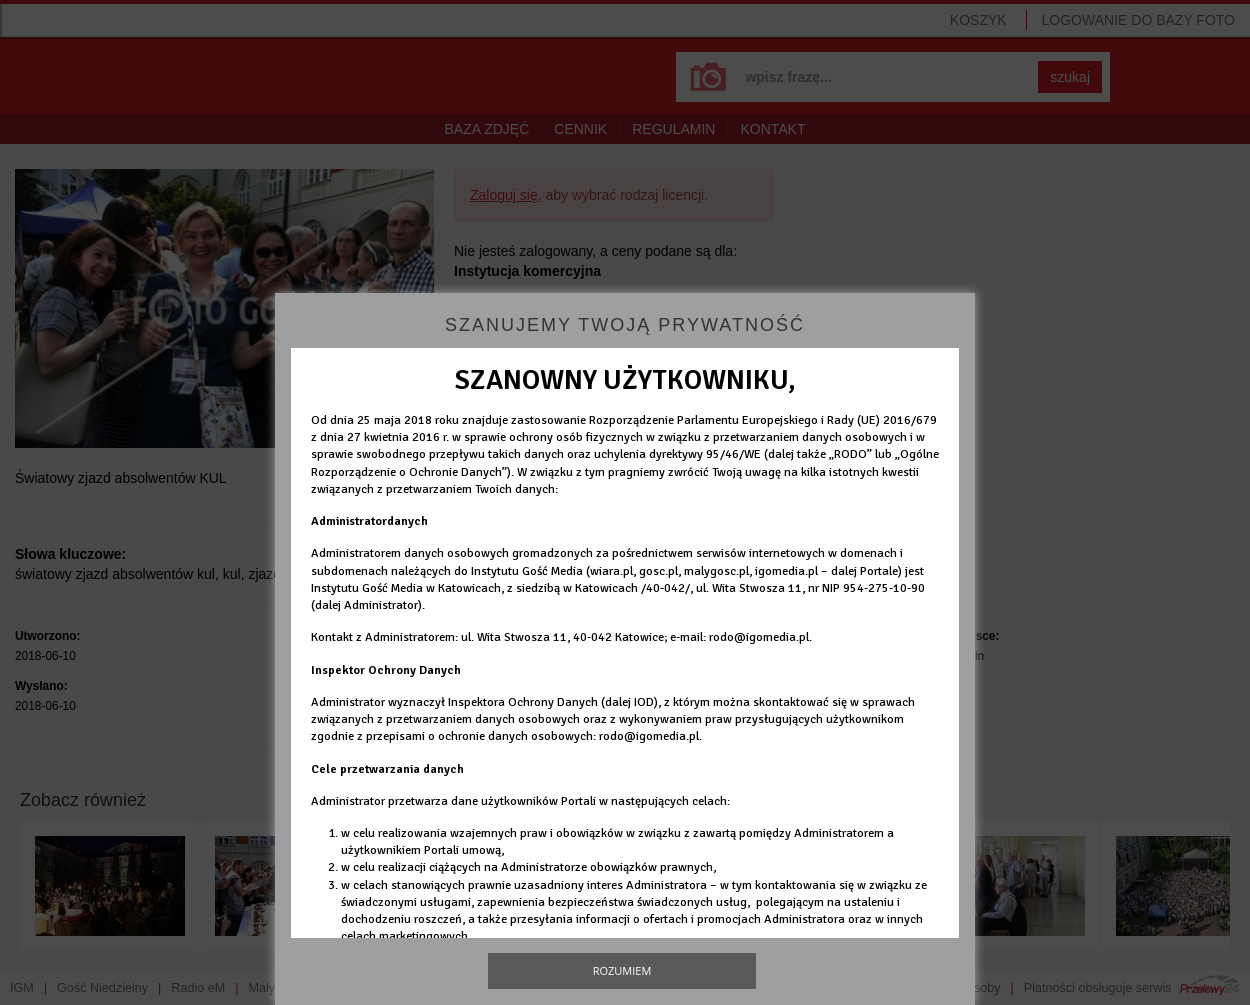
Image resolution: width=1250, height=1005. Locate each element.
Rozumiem (622, 970)
